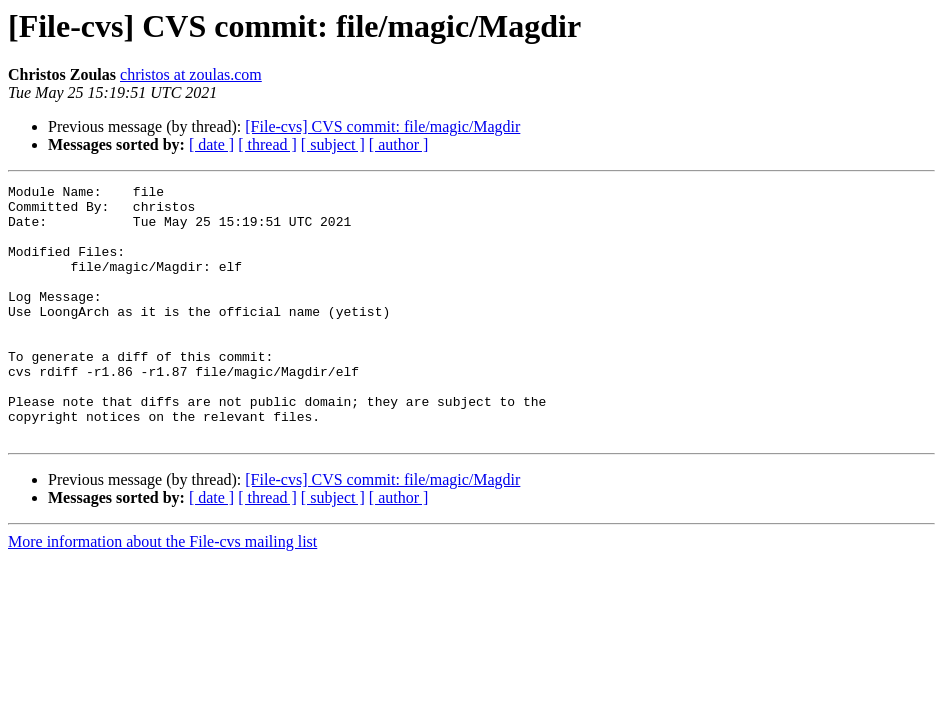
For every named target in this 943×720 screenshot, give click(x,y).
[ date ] (211, 144)
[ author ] (399, 144)
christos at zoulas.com (191, 74)
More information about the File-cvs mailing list (162, 592)
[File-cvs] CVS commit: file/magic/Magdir (382, 126)
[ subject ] (333, 144)
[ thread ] (267, 144)
